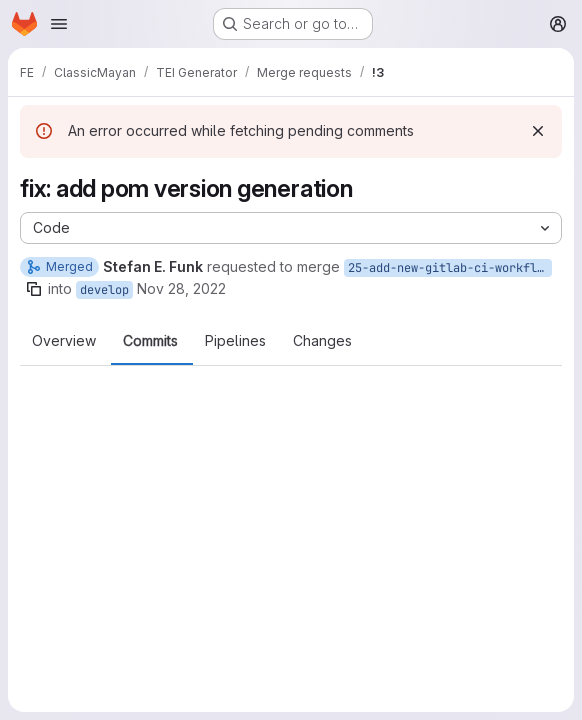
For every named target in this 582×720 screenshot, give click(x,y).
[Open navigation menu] (59, 24)
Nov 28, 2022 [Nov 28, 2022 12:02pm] (181, 288)
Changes (322, 341)
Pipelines (235, 341)
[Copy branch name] (34, 289)
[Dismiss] (538, 131)
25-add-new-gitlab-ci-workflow (449, 268)
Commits (150, 341)
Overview (64, 341)
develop (104, 290)
